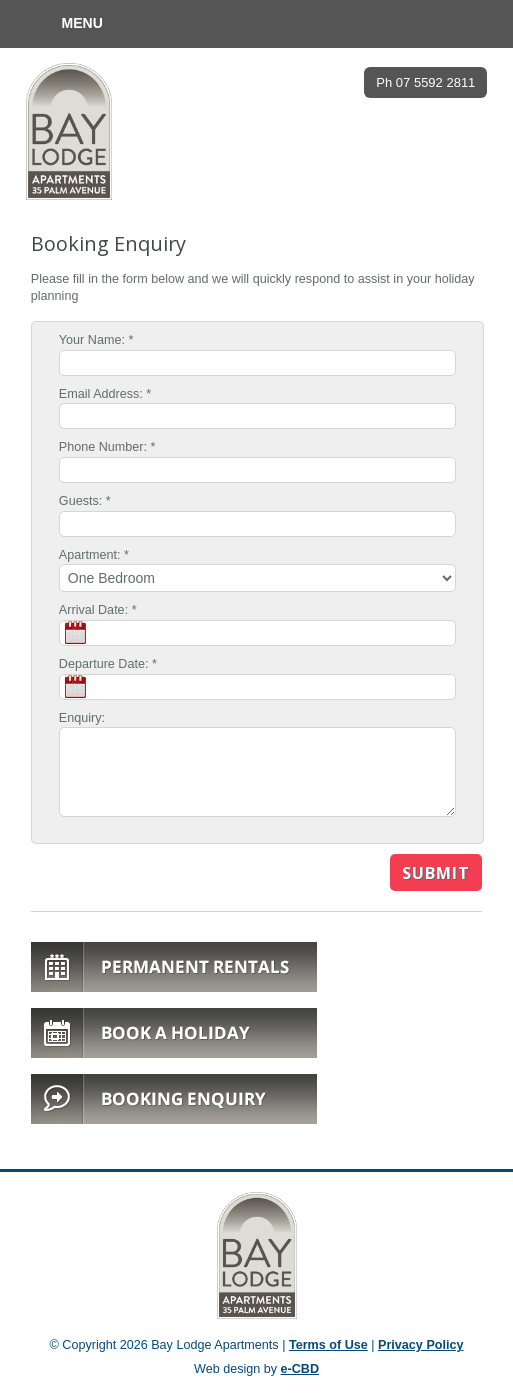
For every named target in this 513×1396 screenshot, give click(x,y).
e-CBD (300, 1369)
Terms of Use (328, 1345)
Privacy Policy (420, 1345)
